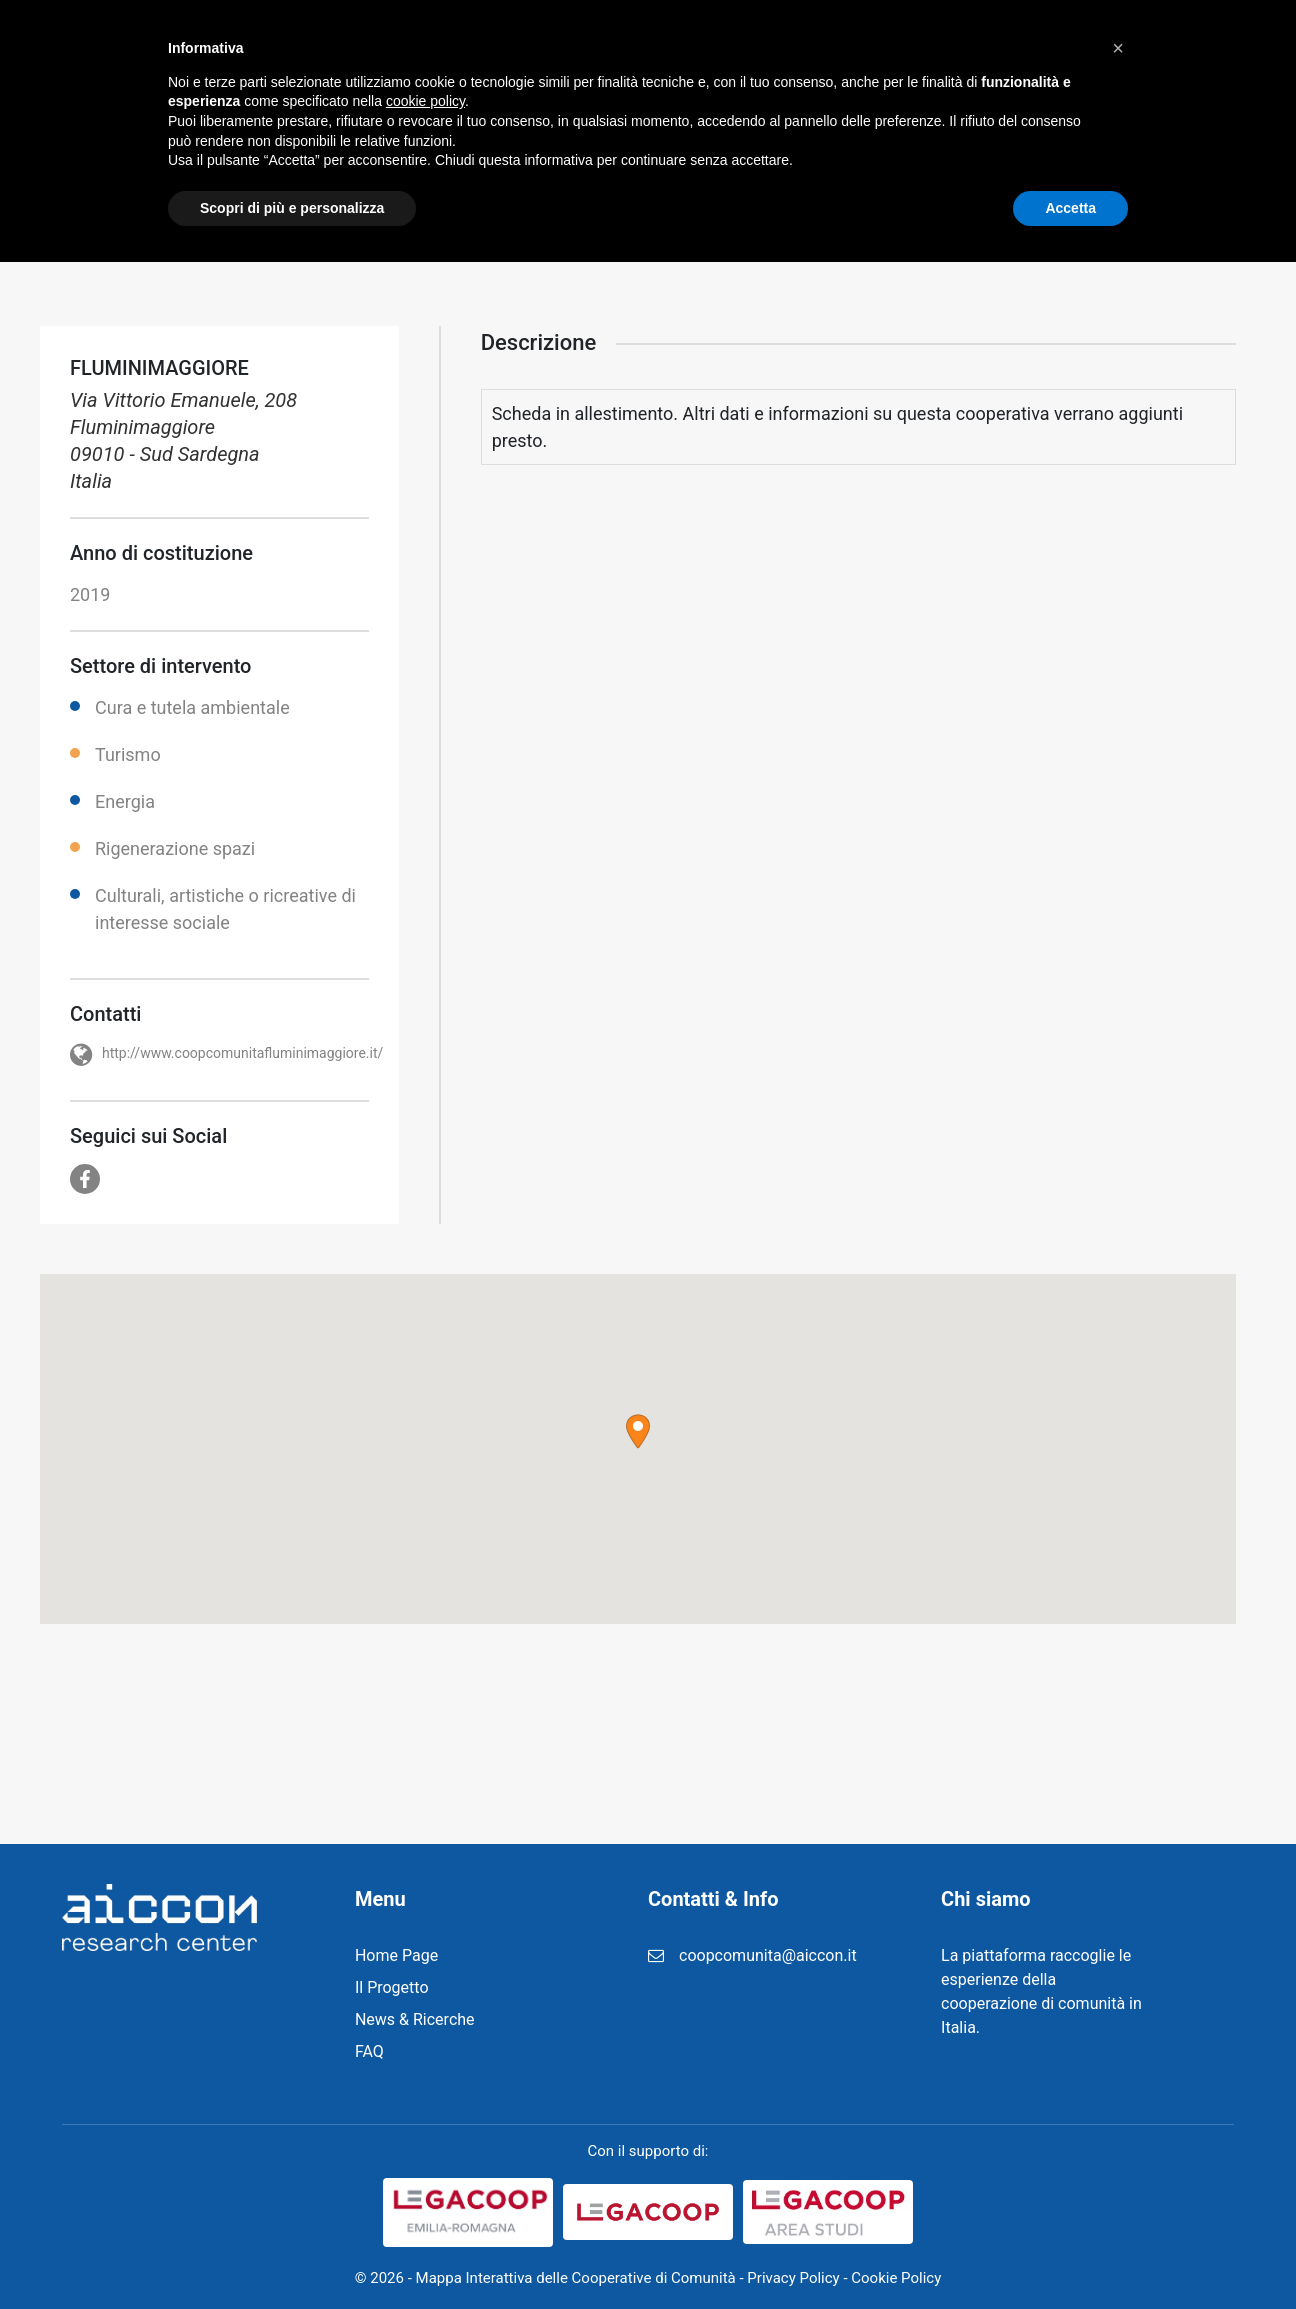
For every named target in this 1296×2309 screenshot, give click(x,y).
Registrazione (766, 49)
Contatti (1052, 49)
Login (957, 49)
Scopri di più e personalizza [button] (292, 2254)
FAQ (879, 49)
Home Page (396, 1955)
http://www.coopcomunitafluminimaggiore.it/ (242, 1053)
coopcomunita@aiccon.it (768, 1955)
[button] (638, 1431)
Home (346, 49)
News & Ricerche (603, 49)
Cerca (1186, 50)
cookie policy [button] (425, 2148)
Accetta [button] (1070, 2254)
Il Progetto (452, 49)
